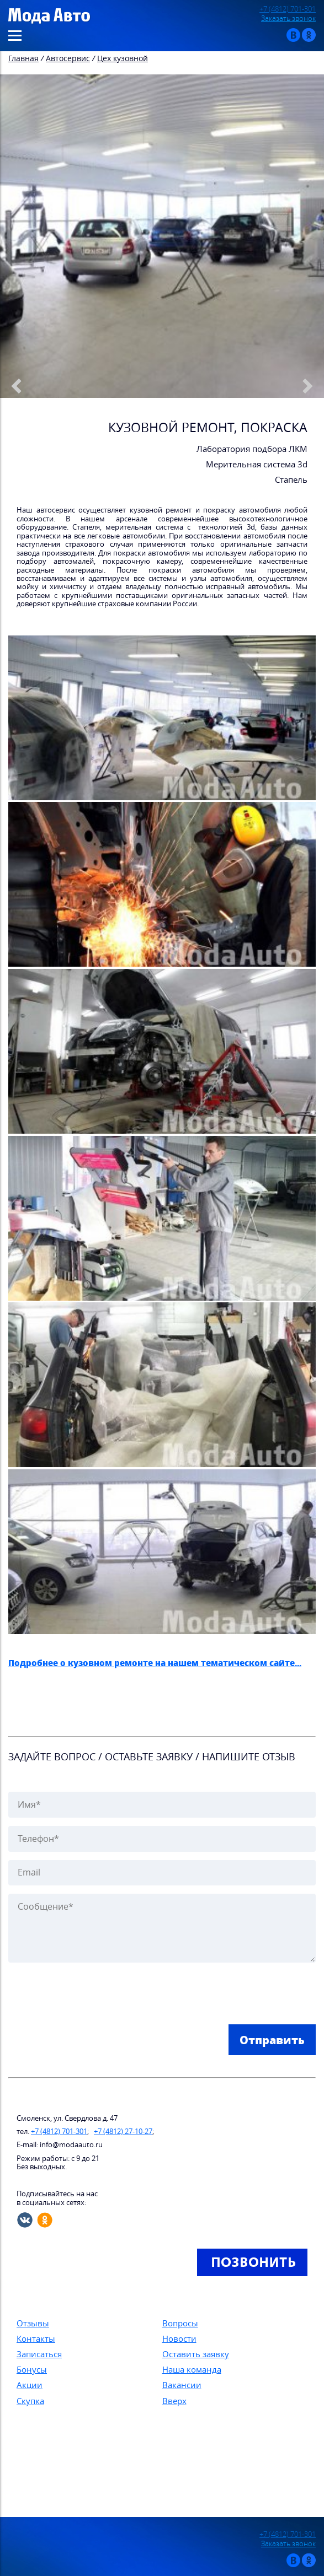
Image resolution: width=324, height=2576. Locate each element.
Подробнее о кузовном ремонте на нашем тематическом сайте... (154, 1663)
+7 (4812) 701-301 (287, 9)
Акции (30, 2384)
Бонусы (32, 2369)
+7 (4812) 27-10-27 (123, 2131)
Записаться (39, 2353)
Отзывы (33, 2323)
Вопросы (180, 2323)
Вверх (174, 2400)
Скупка (30, 2400)
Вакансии (181, 2384)
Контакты (36, 2338)
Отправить (272, 2039)
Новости (179, 2338)
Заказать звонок (288, 18)
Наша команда (191, 2369)
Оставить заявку (195, 2353)
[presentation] (92, 1994)
